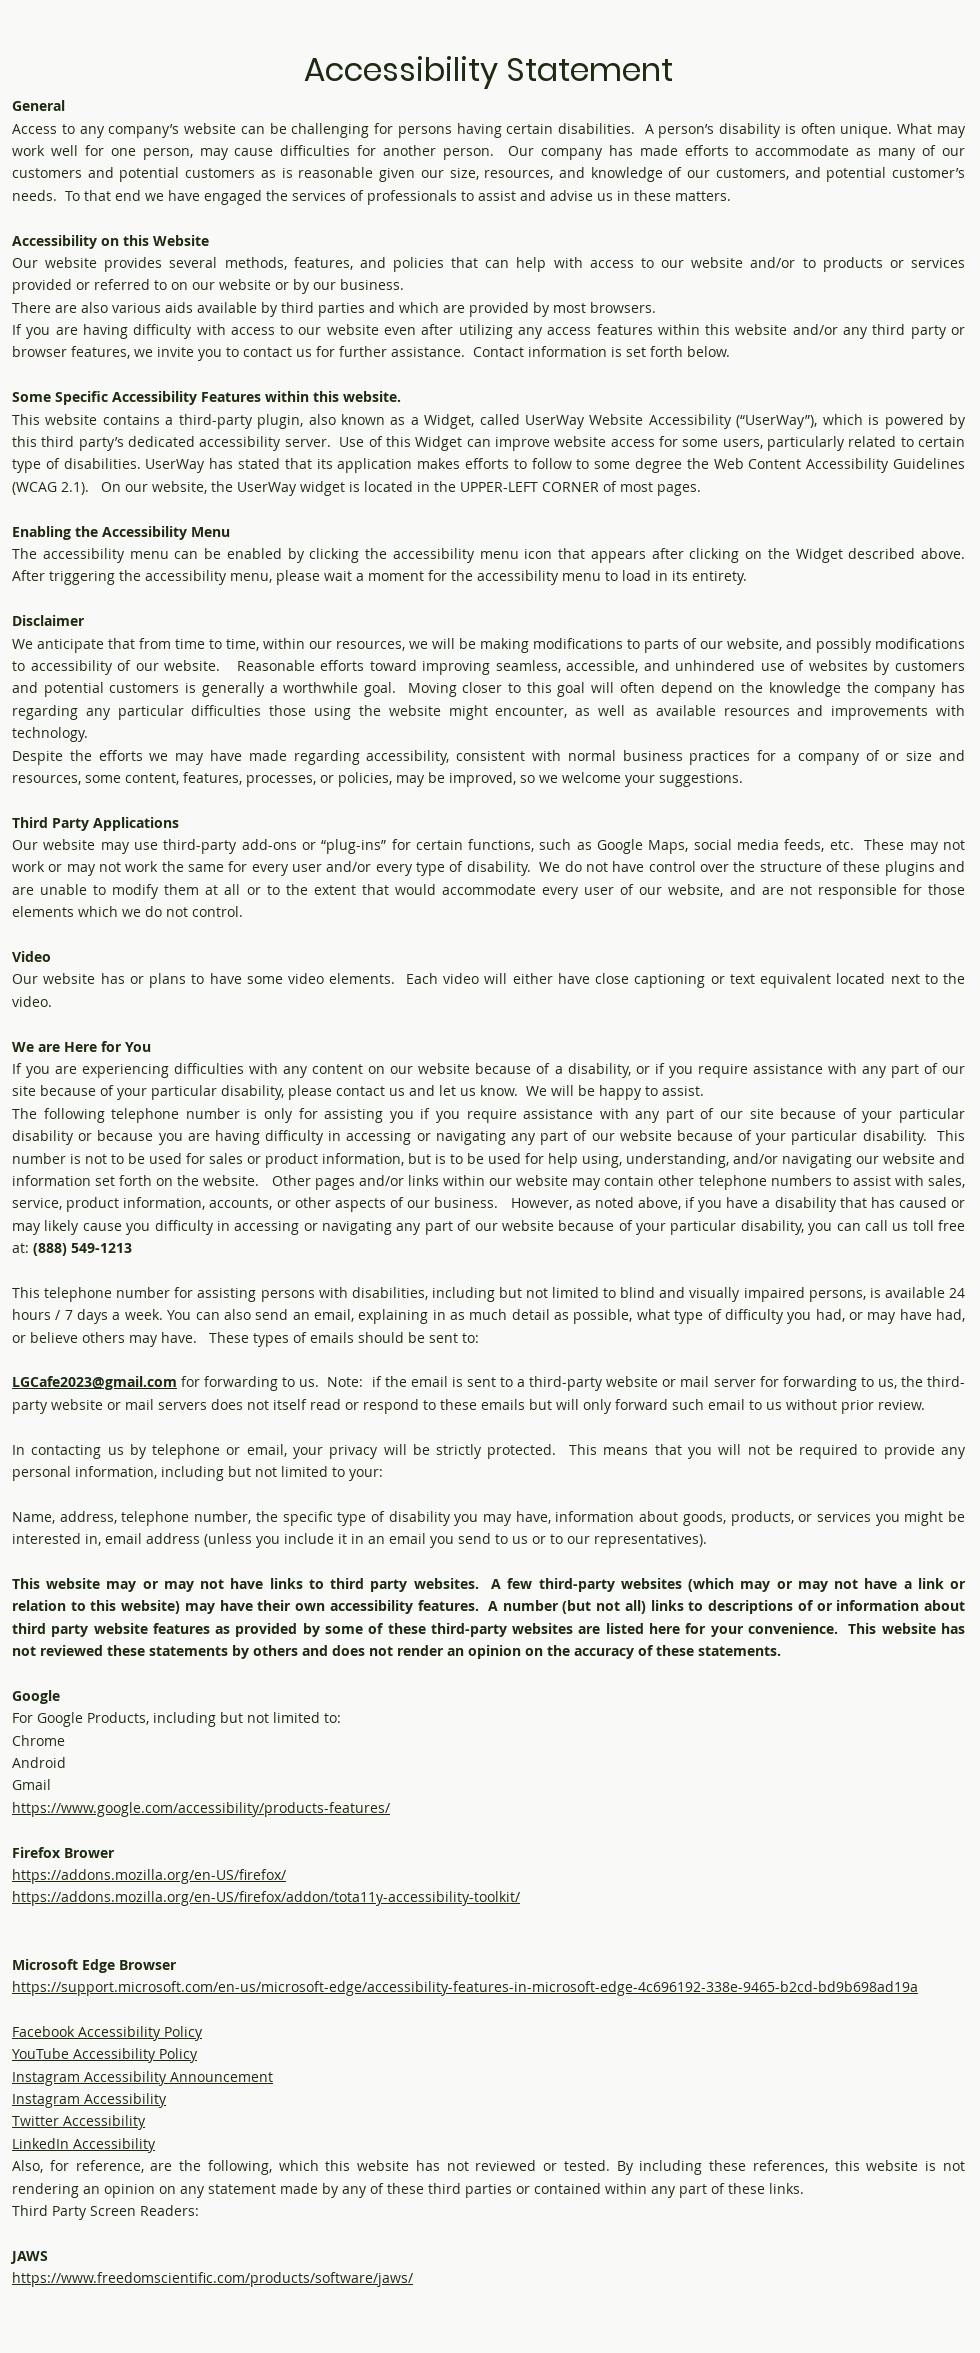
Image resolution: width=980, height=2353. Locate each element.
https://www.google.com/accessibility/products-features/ (201, 1807)
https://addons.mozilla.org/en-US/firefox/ (149, 1874)
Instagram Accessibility (89, 2098)
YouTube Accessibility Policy (104, 2053)
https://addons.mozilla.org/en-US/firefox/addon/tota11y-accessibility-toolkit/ (266, 1896)
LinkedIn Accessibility (83, 2143)
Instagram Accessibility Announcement (142, 2076)
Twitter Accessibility (78, 2120)
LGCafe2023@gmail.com (94, 1381)
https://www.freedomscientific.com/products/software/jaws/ (212, 2277)
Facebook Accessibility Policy (107, 2031)
